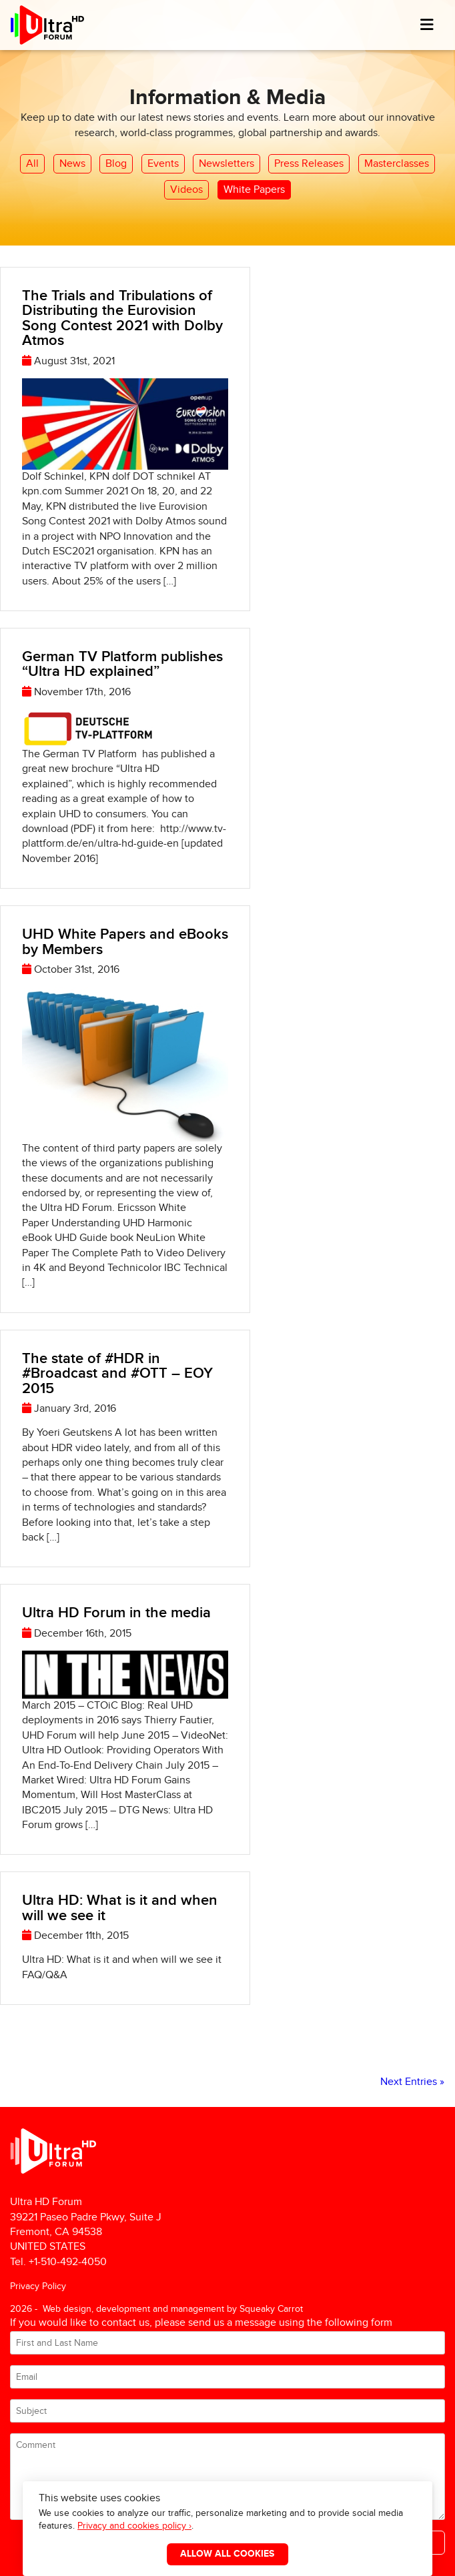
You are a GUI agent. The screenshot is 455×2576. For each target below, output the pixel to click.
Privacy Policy (38, 2286)
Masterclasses (396, 163)
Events (163, 163)
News (72, 163)
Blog (116, 163)
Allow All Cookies (227, 2554)
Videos (186, 189)
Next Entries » (412, 2082)
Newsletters (226, 163)
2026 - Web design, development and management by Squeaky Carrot (156, 2308)
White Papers (254, 189)
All (32, 163)
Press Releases (309, 163)
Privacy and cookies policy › (134, 2526)
